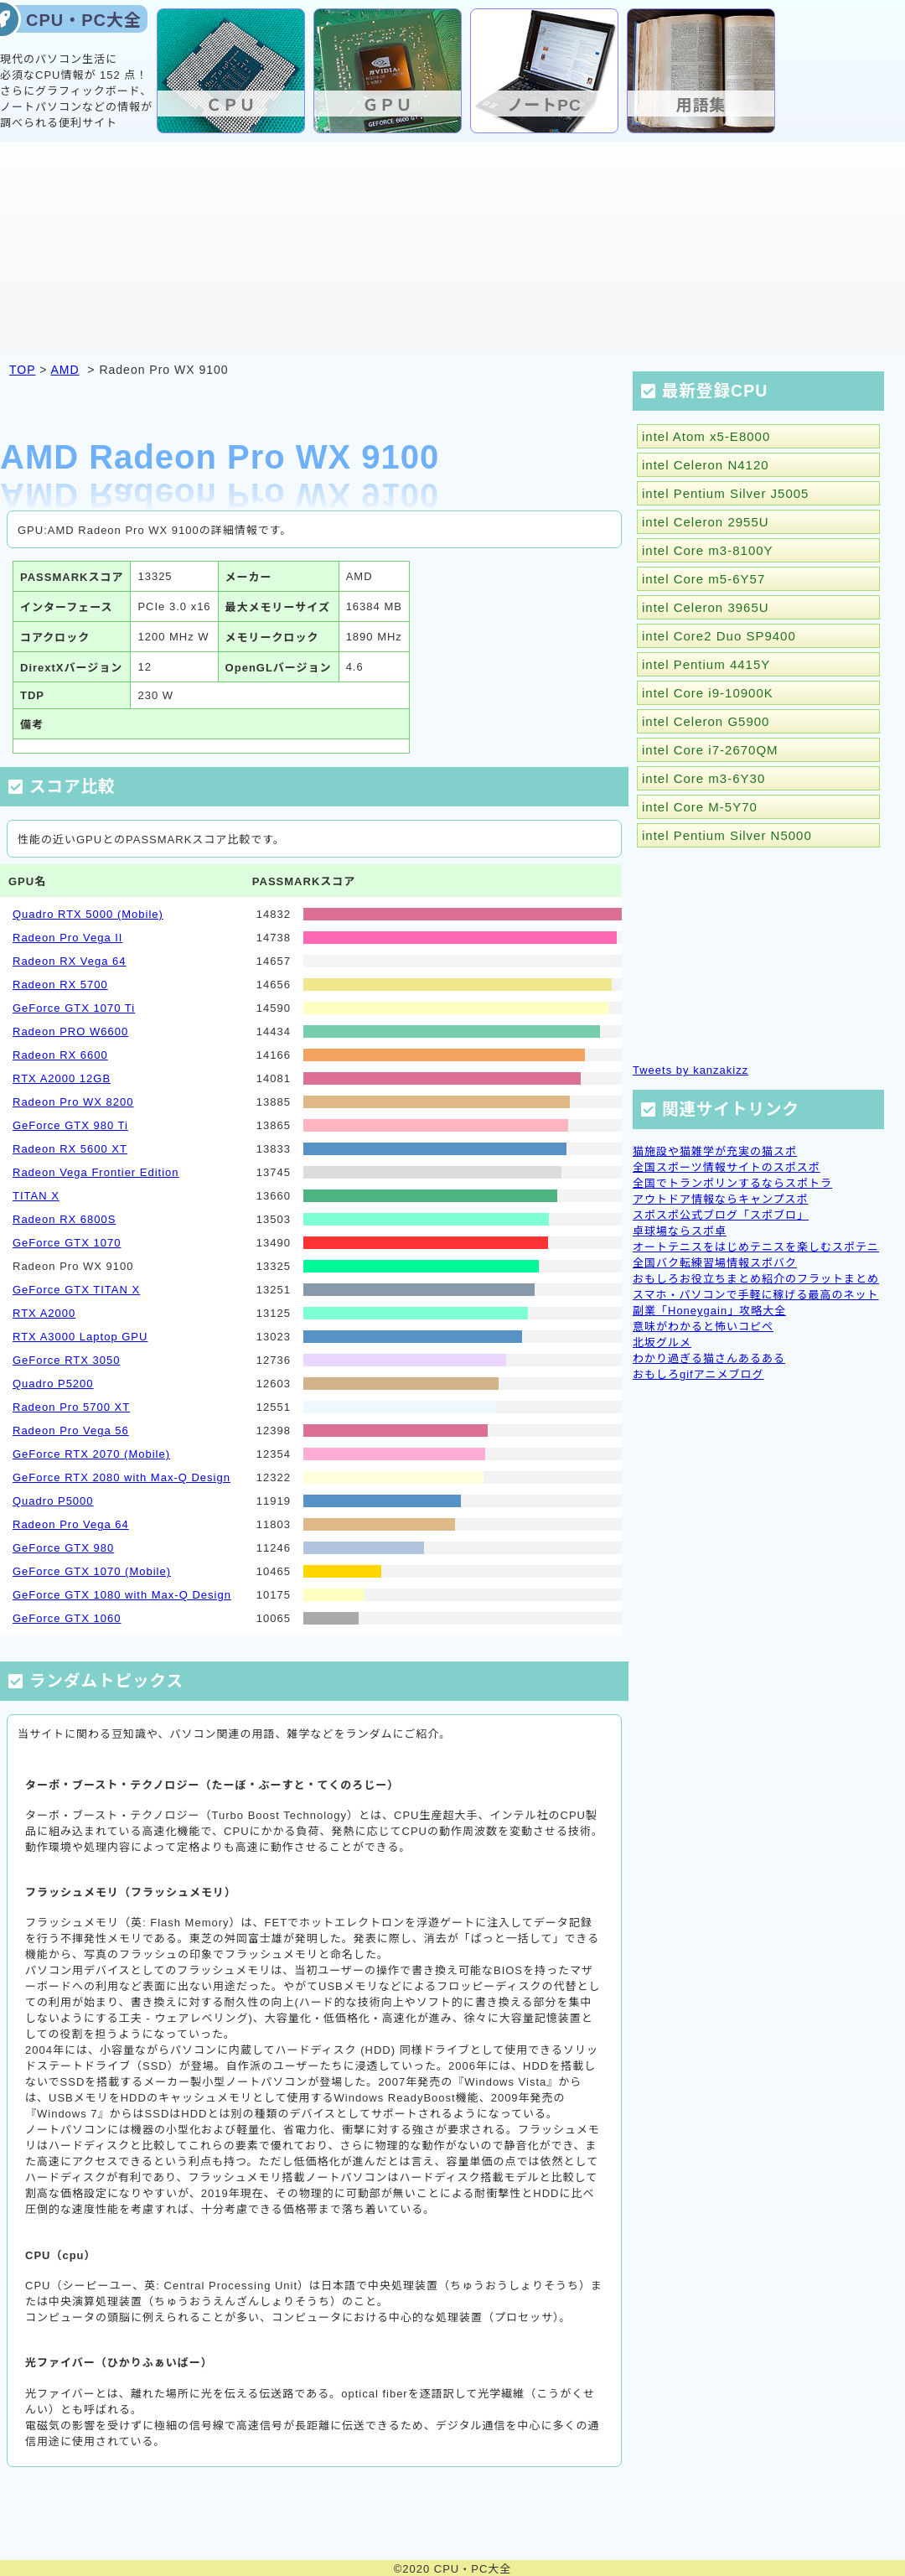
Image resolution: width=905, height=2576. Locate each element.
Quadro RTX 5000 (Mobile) (88, 914)
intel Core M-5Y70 (700, 807)
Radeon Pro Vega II (67, 937)
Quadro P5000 (53, 1501)
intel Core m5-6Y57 (703, 579)
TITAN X (36, 1196)
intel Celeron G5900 (705, 721)
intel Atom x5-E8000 (706, 436)
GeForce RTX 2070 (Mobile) (91, 1454)
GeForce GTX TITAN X (76, 1289)
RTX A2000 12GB (62, 1078)
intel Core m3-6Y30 (703, 778)
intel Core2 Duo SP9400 (719, 636)
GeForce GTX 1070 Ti (74, 1008)
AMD (64, 369)
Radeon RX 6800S (64, 1219)
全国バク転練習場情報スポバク (715, 1263)
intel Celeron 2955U (705, 522)
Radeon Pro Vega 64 (71, 1524)
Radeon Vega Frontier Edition (96, 1172)
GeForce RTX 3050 (66, 1360)
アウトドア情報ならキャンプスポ (721, 1199)
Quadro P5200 (53, 1383)
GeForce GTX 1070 (67, 1242)
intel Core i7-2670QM (710, 750)
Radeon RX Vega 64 (70, 961)
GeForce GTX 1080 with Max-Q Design (122, 1595)
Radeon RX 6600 (60, 1055)
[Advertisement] (452, 246)
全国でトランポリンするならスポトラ (732, 1183)
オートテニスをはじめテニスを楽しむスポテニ (756, 1247)
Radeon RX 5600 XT (70, 1149)
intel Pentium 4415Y (706, 664)
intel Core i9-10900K (707, 693)
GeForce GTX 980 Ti (70, 1125)
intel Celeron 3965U (705, 607)
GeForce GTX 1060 (67, 1618)
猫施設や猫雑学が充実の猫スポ (715, 1151)
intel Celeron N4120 (705, 465)
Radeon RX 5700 (60, 984)
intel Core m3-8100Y (707, 550)
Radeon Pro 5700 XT (71, 1407)
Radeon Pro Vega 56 (71, 1430)
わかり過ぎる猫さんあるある (709, 1358)
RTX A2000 (44, 1313)
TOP (22, 369)
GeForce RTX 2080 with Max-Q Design (121, 1477)
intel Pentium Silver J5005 (725, 493)
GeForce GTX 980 (63, 1548)
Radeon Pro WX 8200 (73, 1102)
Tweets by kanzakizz (690, 1070)
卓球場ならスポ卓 (680, 1231)
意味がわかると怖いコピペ (703, 1326)
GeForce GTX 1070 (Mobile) (92, 1571)
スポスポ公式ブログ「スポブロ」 (721, 1215)
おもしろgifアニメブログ (698, 1374)
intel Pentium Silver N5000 (727, 835)
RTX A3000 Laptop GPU (80, 1336)
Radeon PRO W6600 (70, 1031)
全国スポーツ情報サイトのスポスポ (726, 1167)
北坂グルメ (662, 1342)
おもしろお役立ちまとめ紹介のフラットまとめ (756, 1278)
